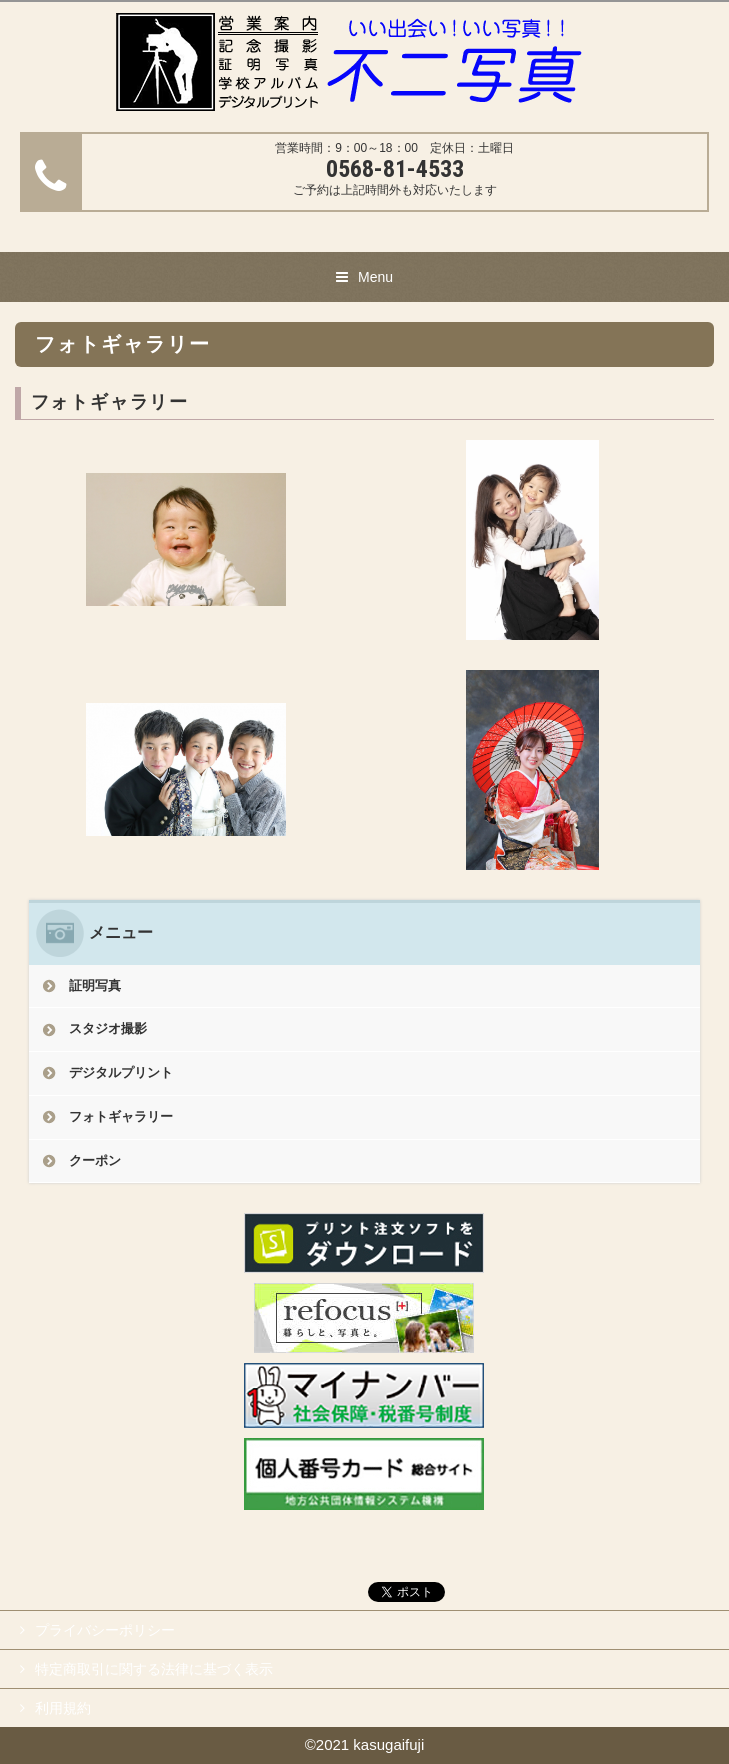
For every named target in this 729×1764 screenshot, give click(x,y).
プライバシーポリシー (105, 1630)
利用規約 (63, 1708)
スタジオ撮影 (108, 1028)
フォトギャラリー (121, 1116)
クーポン (95, 1160)
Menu (375, 277)
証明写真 (95, 985)
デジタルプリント (121, 1072)
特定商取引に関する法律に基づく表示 (154, 1669)
